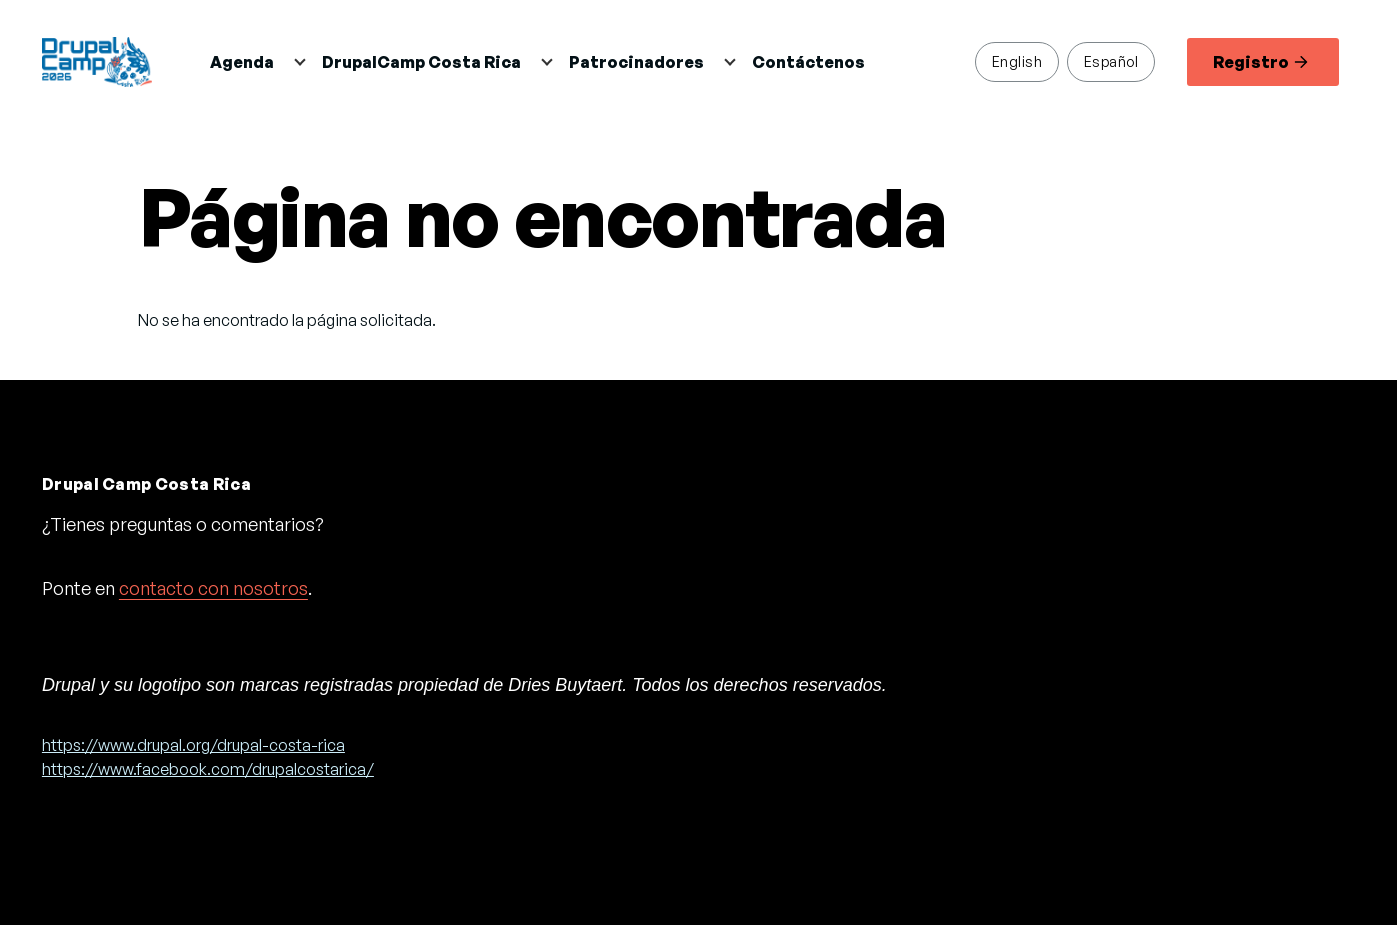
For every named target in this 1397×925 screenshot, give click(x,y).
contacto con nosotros (213, 588)
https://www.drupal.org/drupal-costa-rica (193, 745)
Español (1111, 61)
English (1017, 61)
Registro (1260, 62)
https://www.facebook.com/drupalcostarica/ (208, 769)
